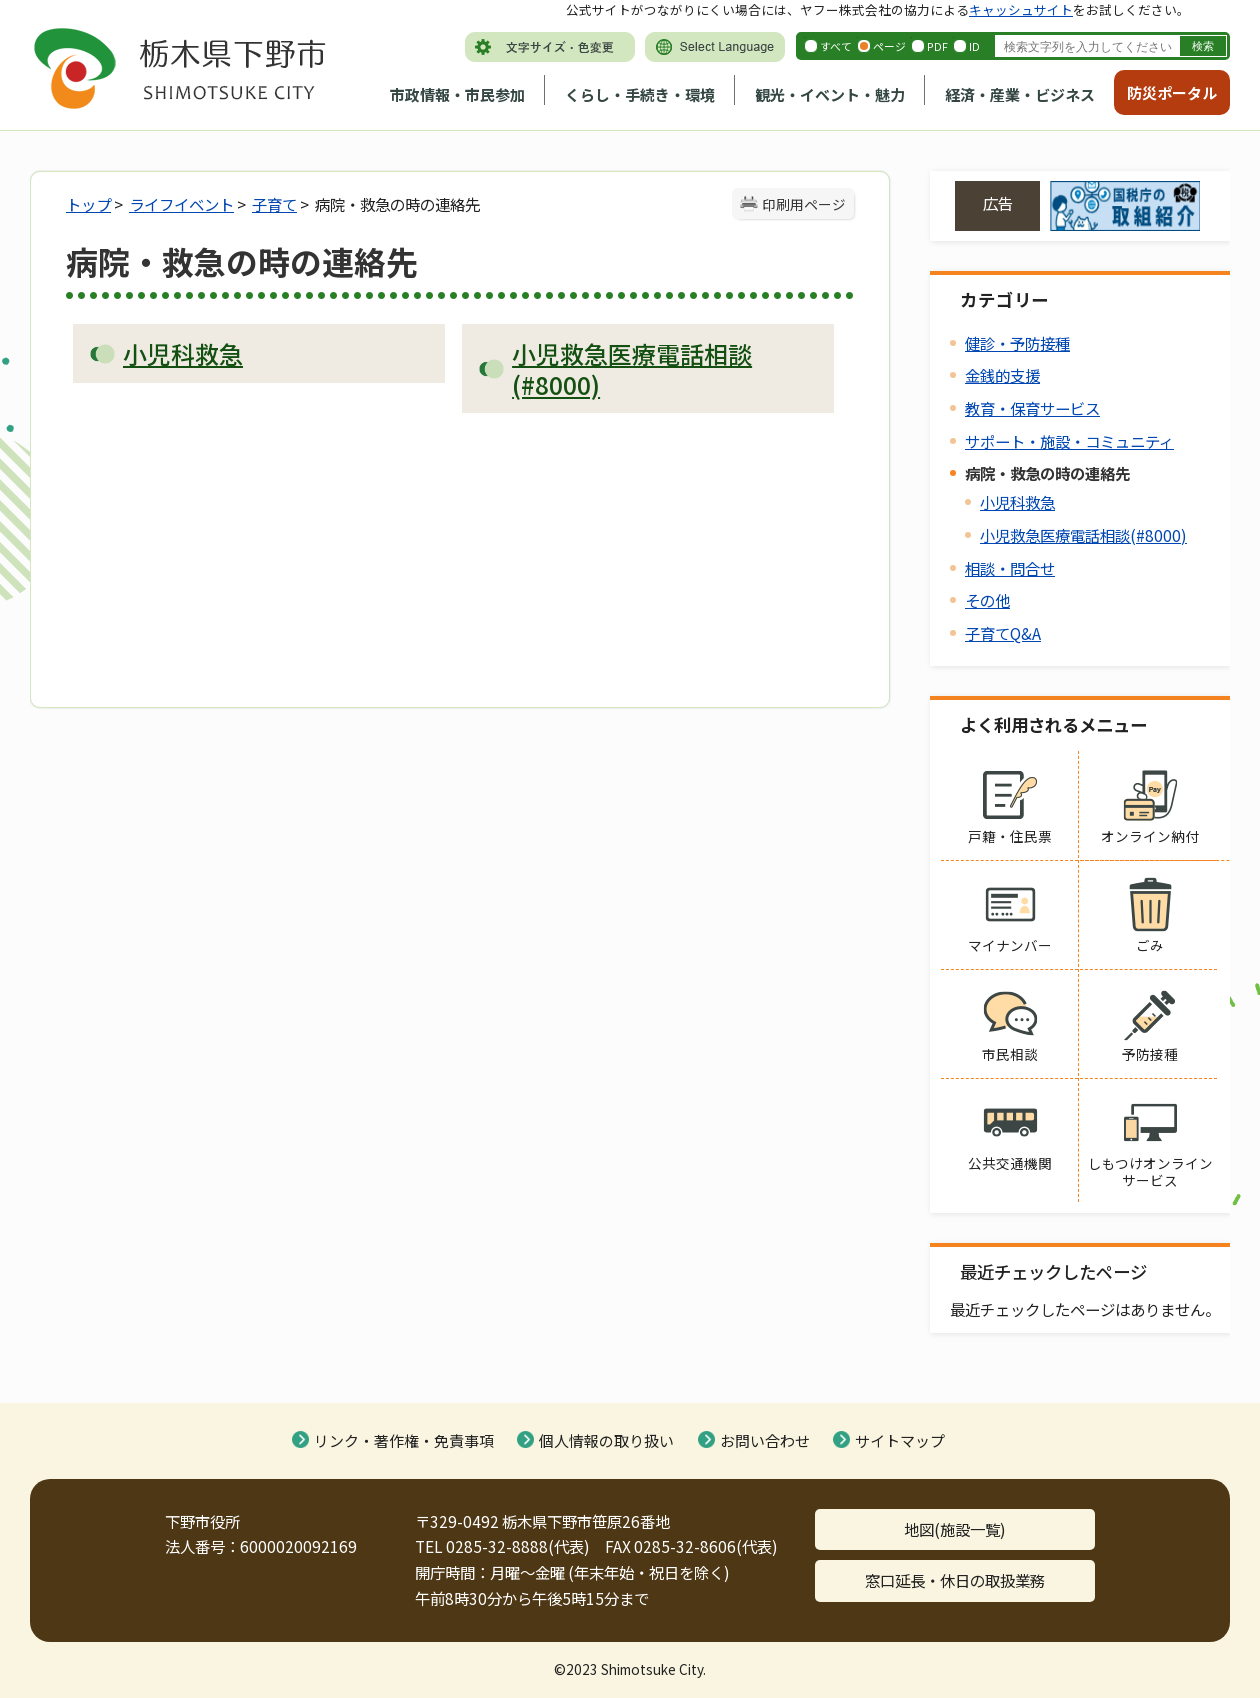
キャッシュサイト (1021, 9)
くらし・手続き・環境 (640, 94)
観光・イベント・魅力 (830, 94)
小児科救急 (1017, 502)
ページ (889, 46)
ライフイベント (181, 204)
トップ (88, 204)
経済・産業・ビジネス (1020, 94)
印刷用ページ (804, 204)
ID (974, 46)
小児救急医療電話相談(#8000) (1083, 535)
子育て (274, 204)
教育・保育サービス (1032, 408)
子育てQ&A (1003, 633)
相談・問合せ (1010, 568)
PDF (937, 46)
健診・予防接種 (1017, 343)
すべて (836, 46)
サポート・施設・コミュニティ (1069, 441)
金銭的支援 (1002, 375)
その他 (987, 600)
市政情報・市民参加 (457, 94)
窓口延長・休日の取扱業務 (955, 1580)
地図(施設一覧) (955, 1529)
